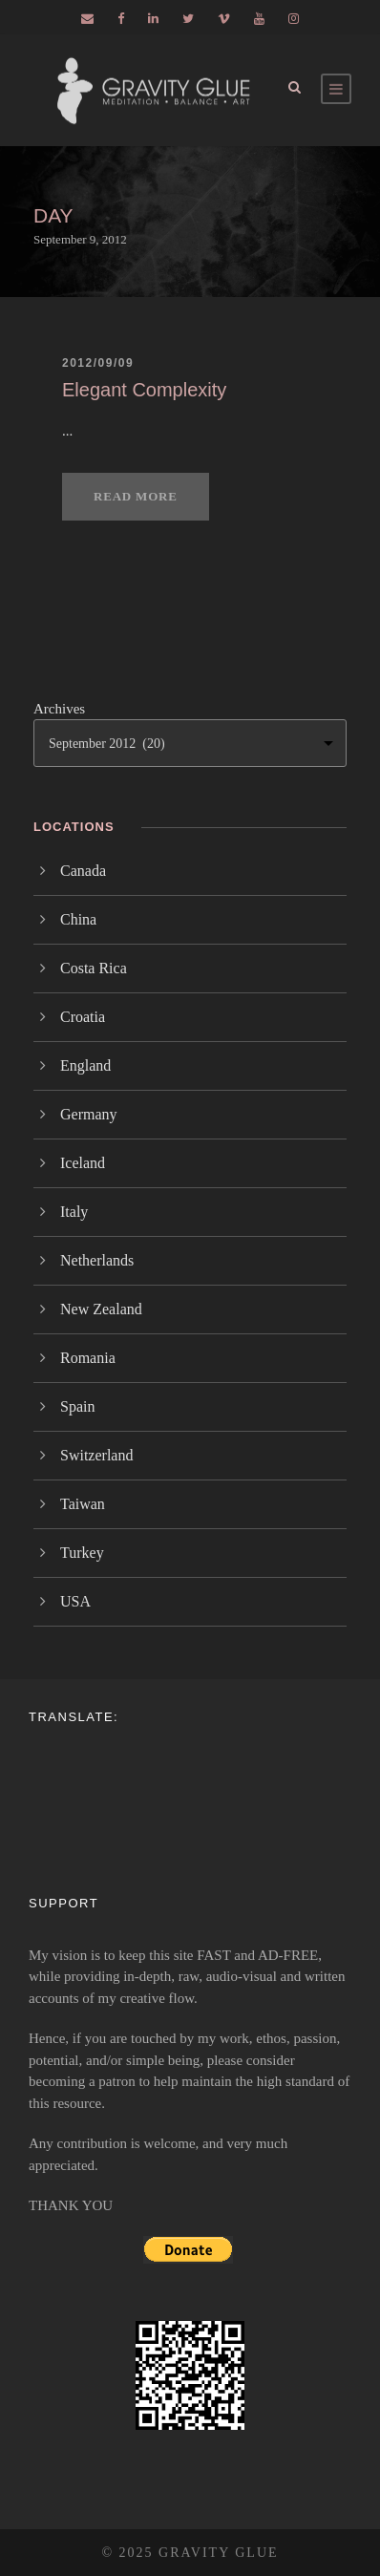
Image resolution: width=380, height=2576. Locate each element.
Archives (59, 708)
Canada (83, 870)
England (85, 1065)
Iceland (82, 1163)
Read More (136, 496)
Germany (88, 1114)
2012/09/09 (98, 363)
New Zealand (101, 1309)
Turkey (82, 1552)
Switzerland (96, 1455)
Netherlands (97, 1260)
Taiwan (82, 1504)
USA (75, 1601)
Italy (74, 1211)
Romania (88, 1358)
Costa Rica (93, 968)
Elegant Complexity (144, 389)
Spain (77, 1406)
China (78, 919)
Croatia (82, 1017)
